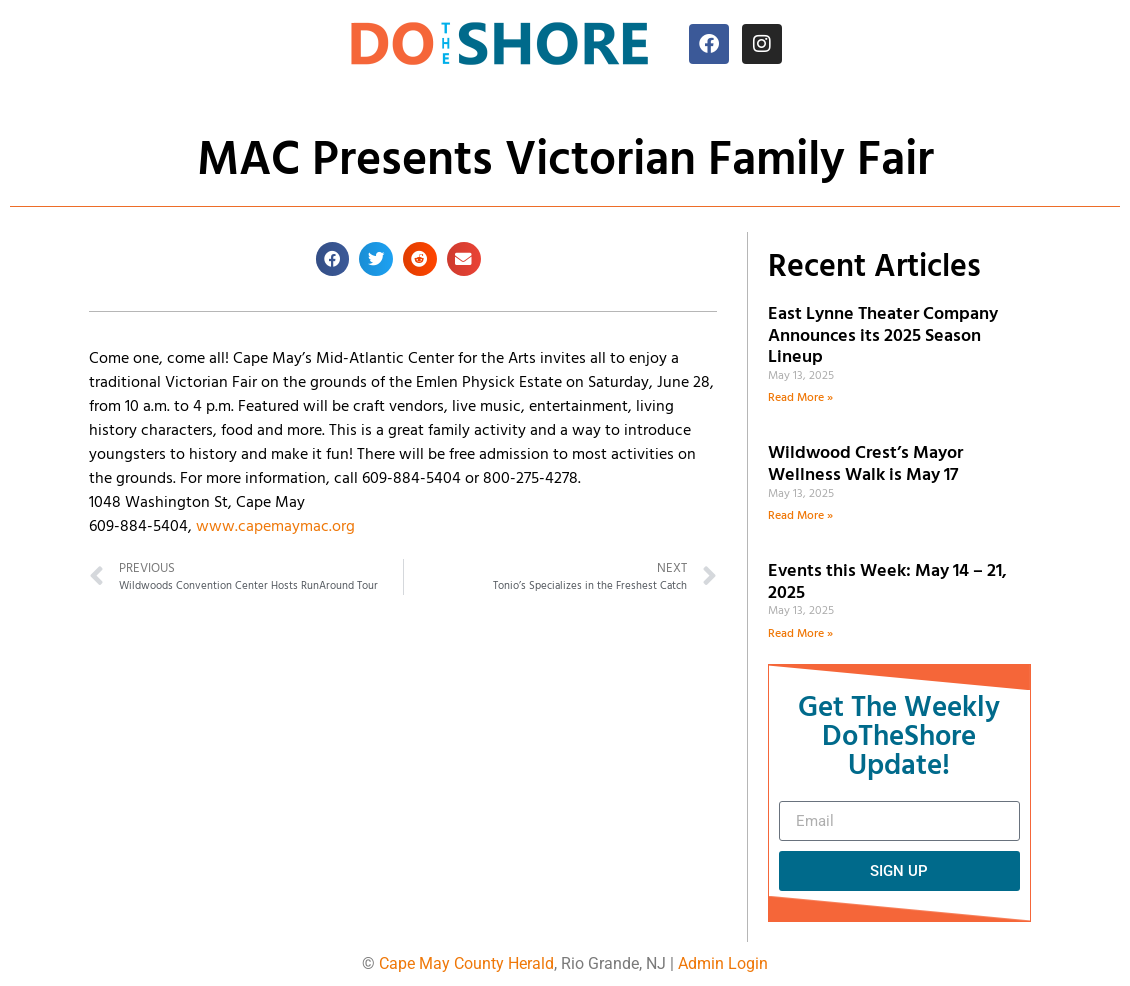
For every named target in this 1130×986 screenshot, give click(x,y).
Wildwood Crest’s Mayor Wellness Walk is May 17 (867, 464)
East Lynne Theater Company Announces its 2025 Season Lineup (883, 336)
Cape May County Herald (466, 963)
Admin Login (723, 963)
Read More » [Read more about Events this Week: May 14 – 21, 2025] (800, 634)
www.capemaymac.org (275, 527)
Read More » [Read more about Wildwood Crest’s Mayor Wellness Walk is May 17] (800, 516)
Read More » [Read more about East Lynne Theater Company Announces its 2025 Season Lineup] (800, 398)
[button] (333, 259)
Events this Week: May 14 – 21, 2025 (887, 582)
